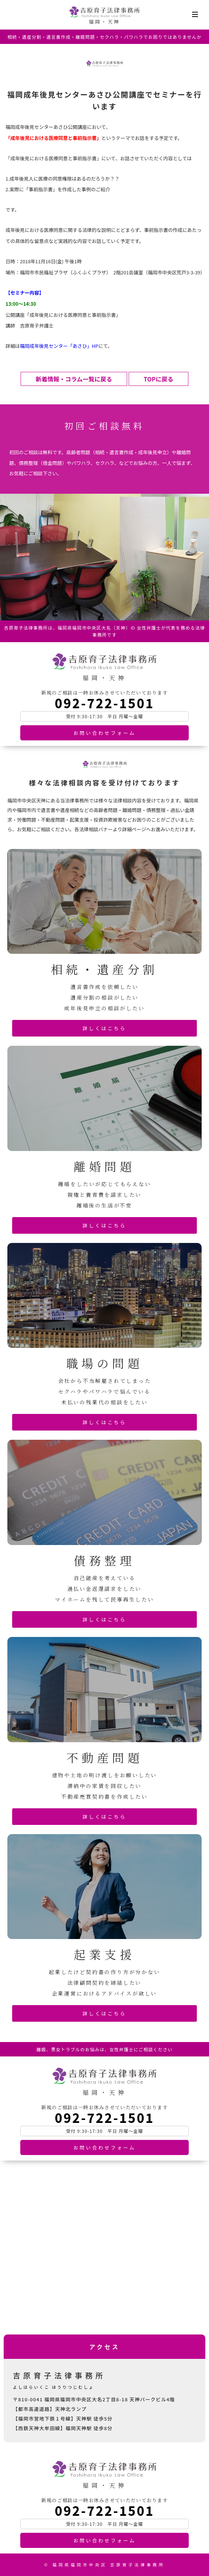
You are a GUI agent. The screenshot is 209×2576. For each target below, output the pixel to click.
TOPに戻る (158, 378)
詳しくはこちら (104, 1028)
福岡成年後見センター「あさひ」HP (59, 345)
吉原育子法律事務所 (104, 11)
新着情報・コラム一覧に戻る (74, 378)
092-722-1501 (104, 703)
